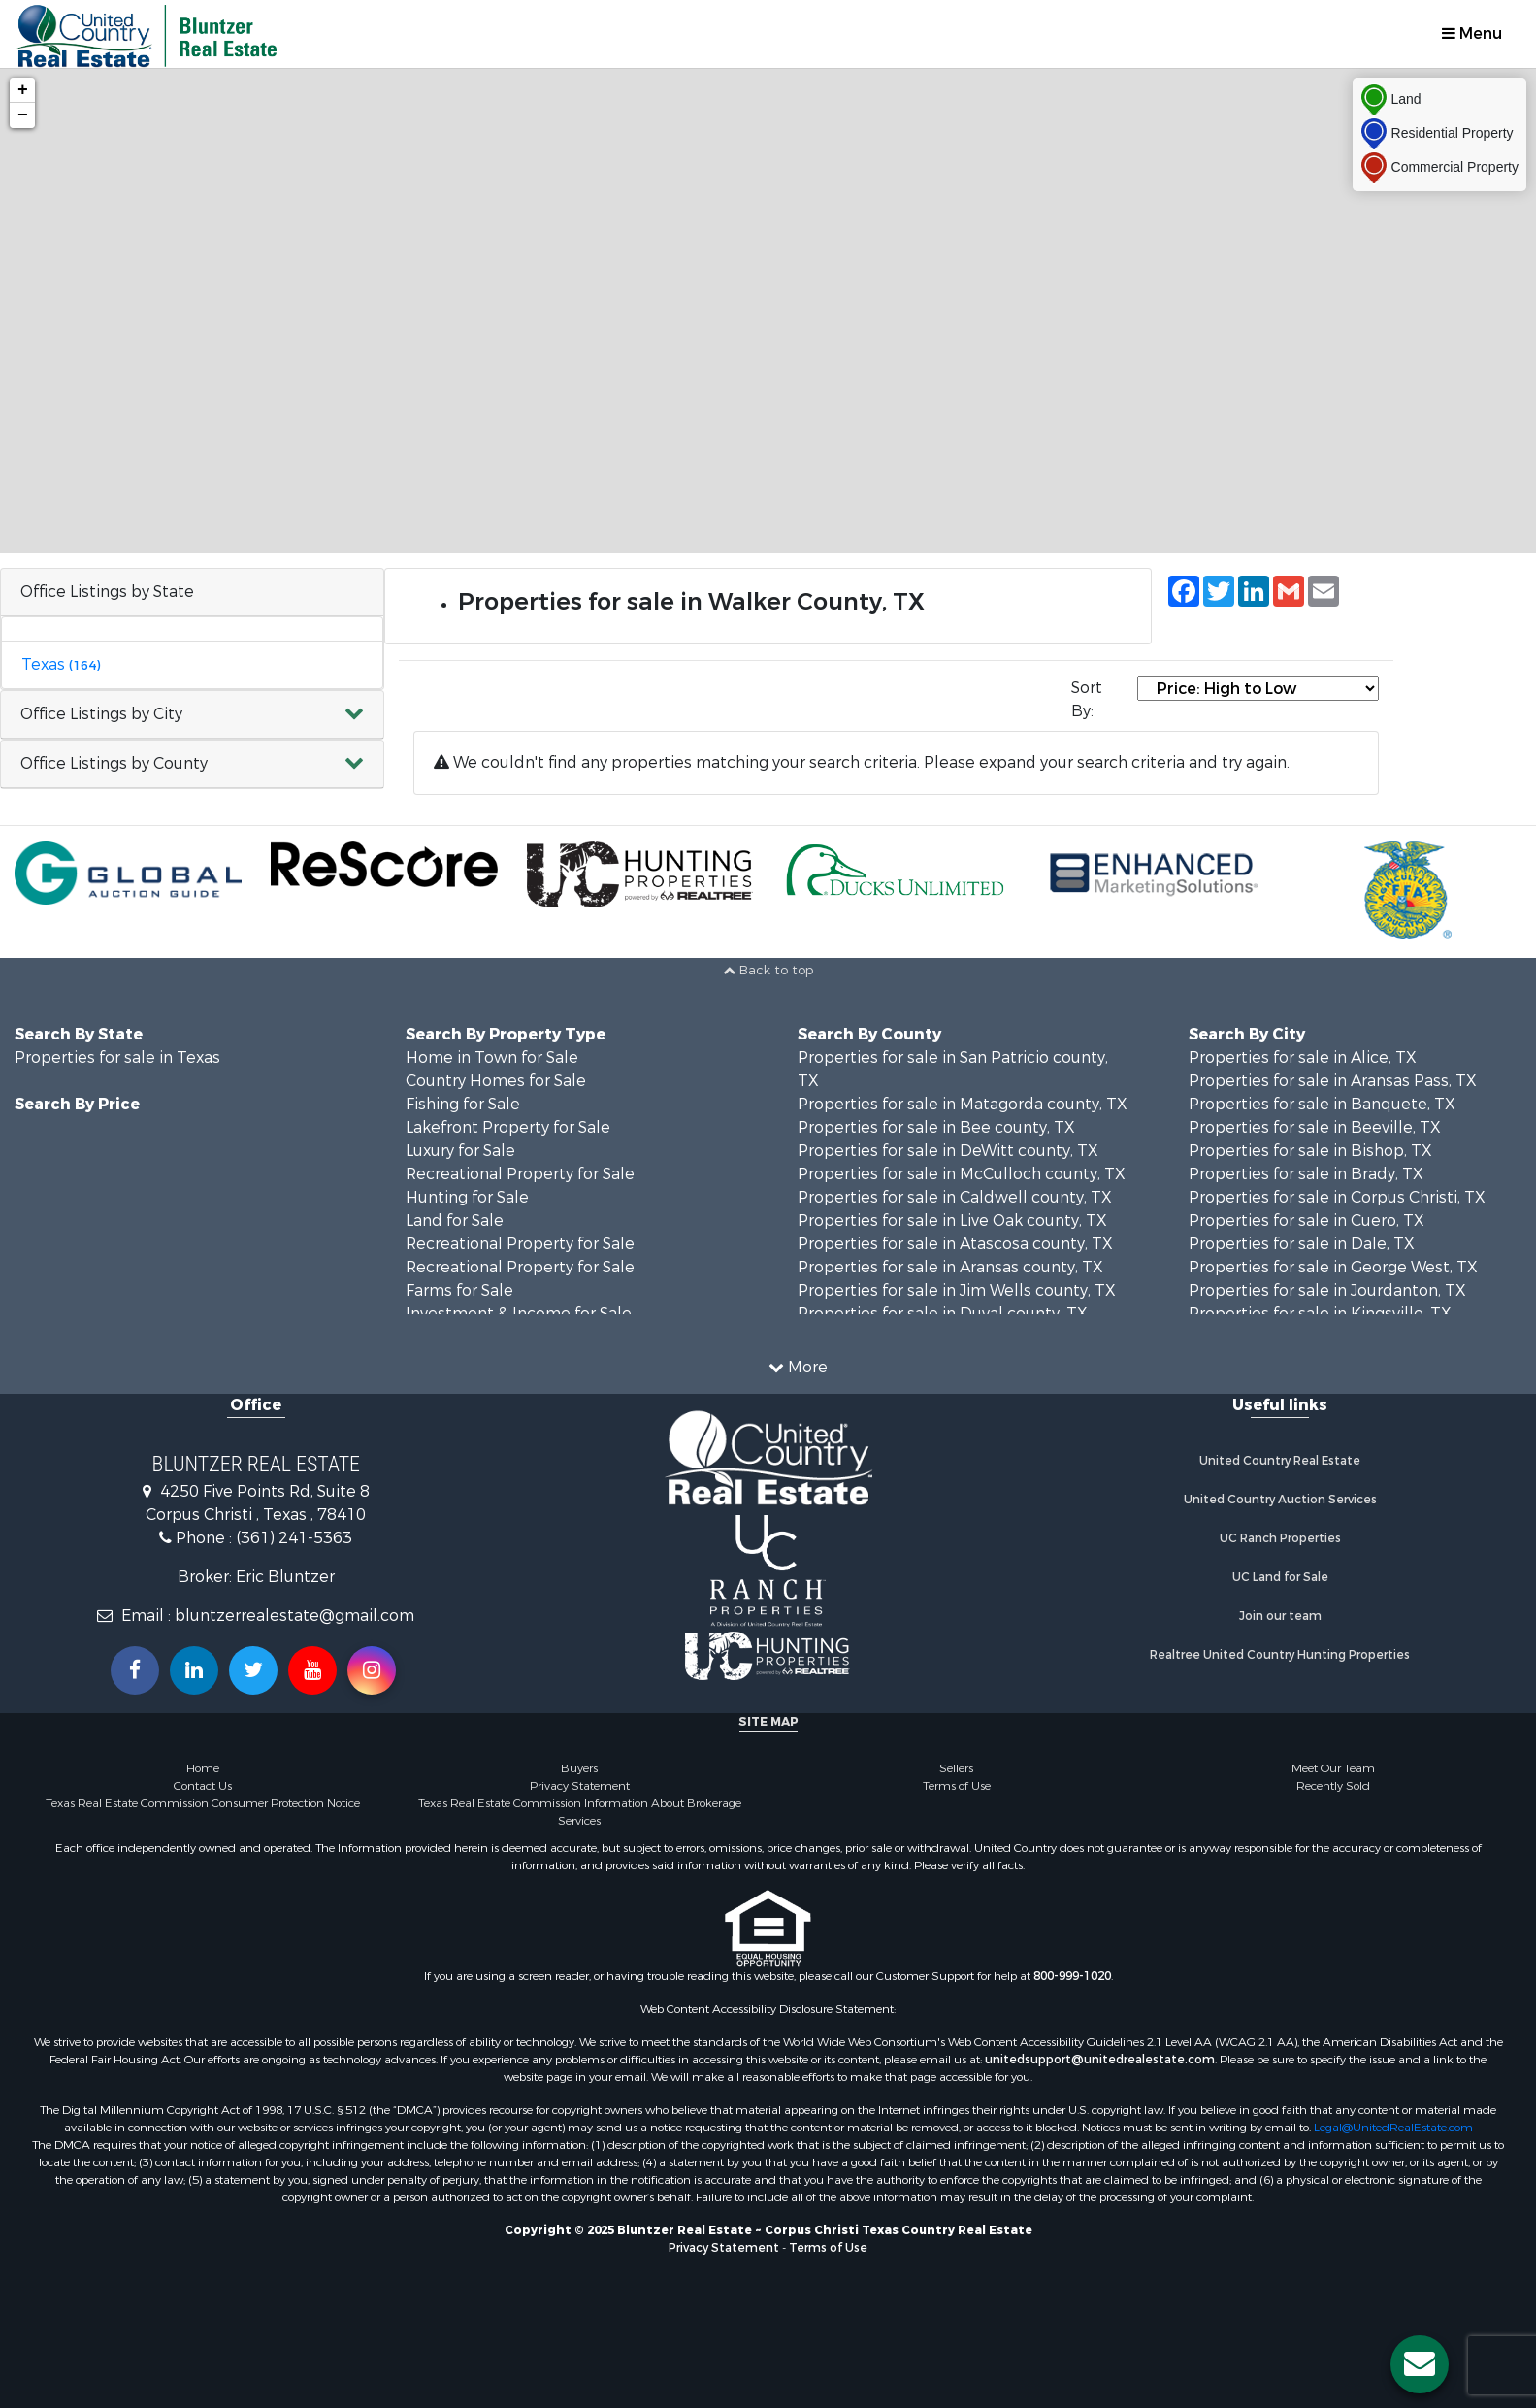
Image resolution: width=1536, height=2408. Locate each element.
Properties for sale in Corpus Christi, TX (1337, 1197)
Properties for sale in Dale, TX (1302, 1244)
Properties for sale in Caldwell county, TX (955, 1197)
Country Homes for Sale (496, 1081)
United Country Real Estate (1279, 1460)
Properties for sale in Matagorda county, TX (962, 1104)
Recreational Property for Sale (520, 1174)
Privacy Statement (580, 1786)
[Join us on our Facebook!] (135, 1670)
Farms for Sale (459, 1290)
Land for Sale (455, 1220)
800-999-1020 (1072, 1976)
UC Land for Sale (1280, 1577)
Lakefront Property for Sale (508, 1127)
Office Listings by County (114, 763)
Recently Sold (1333, 1786)
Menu (1472, 33)
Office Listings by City (101, 714)
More (798, 1367)
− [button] (22, 115)
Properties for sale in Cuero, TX (1306, 1220)
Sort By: (1086, 699)
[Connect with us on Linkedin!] (194, 1670)
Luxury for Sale (460, 1150)
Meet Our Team (1333, 1768)
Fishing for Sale (463, 1104)
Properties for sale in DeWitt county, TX (948, 1150)
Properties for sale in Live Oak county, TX (952, 1220)
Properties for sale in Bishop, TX (1310, 1150)
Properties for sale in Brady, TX (1306, 1174)
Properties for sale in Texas (117, 1057)
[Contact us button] (1419, 2364)
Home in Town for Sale (492, 1057)
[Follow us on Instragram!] (371, 1670)
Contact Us (203, 1786)
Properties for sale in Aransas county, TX (950, 1267)
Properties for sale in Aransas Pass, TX (1333, 1081)
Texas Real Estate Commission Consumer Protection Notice (203, 1803)
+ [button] (22, 90)
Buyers (579, 1768)
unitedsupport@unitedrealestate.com (1100, 2059)
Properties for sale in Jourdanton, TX (1327, 1290)
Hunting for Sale (467, 1197)
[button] (192, 715)
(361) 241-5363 (294, 1538)
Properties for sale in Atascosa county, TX (955, 1244)
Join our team (1280, 1616)
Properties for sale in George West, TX (1333, 1267)
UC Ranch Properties (1280, 1538)
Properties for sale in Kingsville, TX (1320, 1313)
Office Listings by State (107, 591)
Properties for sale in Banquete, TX (1322, 1104)
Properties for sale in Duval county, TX (943, 1313)
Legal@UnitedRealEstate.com (1393, 2127)
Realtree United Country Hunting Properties (1280, 1655)
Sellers (956, 1768)
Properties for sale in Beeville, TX (1315, 1127)
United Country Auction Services (1280, 1499)
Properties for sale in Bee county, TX (936, 1127)
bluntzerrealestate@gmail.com (294, 1615)
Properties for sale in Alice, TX (1303, 1057)
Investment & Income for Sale (519, 1313)
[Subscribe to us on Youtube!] (312, 1670)
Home (202, 1768)
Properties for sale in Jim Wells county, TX (957, 1290)
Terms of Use (957, 1786)
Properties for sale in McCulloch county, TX (962, 1174)
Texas (60, 664)
